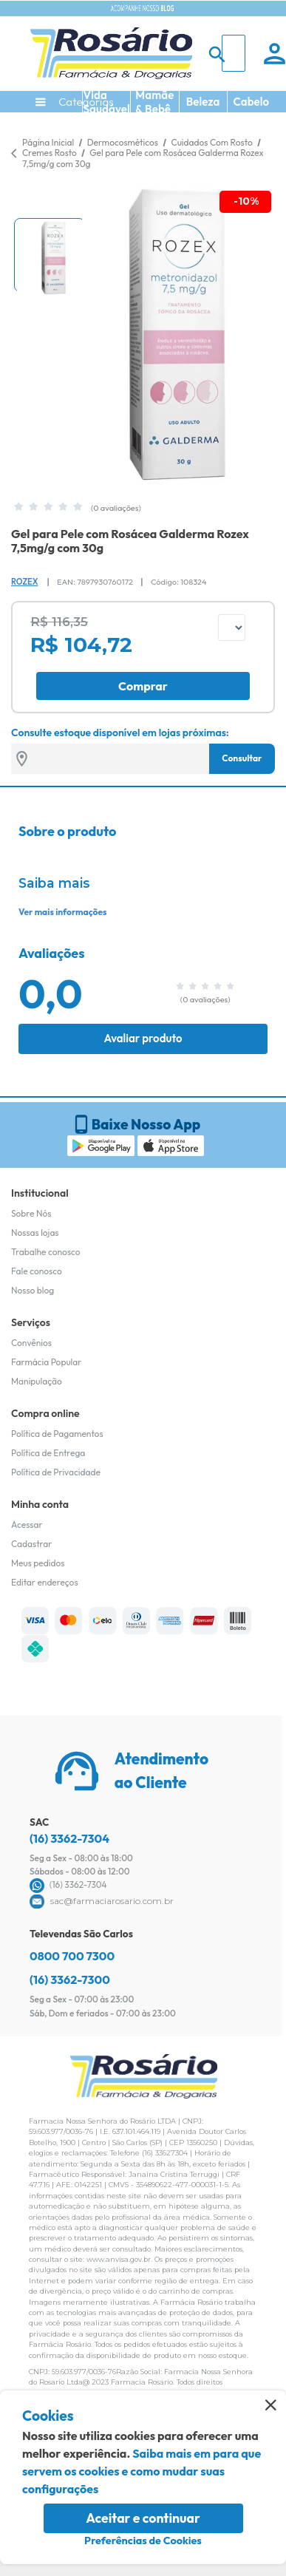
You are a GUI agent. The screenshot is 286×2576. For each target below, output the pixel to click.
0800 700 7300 (72, 1955)
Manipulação (36, 1381)
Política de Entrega (48, 1452)
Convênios (31, 1342)
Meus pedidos (37, 1563)
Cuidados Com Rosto (212, 142)
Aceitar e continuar (143, 2517)
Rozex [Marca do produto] (24, 582)
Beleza (203, 102)
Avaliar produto (142, 1038)
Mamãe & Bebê (154, 102)
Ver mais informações (62, 911)
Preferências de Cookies (143, 2540)
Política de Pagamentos (57, 1433)
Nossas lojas (35, 1232)
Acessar (26, 1524)
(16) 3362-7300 (70, 1979)
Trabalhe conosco (46, 1251)
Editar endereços (44, 1582)
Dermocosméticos (123, 142)
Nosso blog (32, 1290)
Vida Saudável (107, 102)
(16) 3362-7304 (69, 1838)
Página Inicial (48, 142)
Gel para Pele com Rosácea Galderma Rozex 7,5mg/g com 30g (143, 158)
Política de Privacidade (56, 1472)
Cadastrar (31, 1543)
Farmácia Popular (46, 1361)
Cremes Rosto (50, 152)
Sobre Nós (31, 1213)
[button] (49, 255)
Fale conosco (36, 1271)
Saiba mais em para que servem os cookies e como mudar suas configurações (141, 2471)
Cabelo (252, 102)
